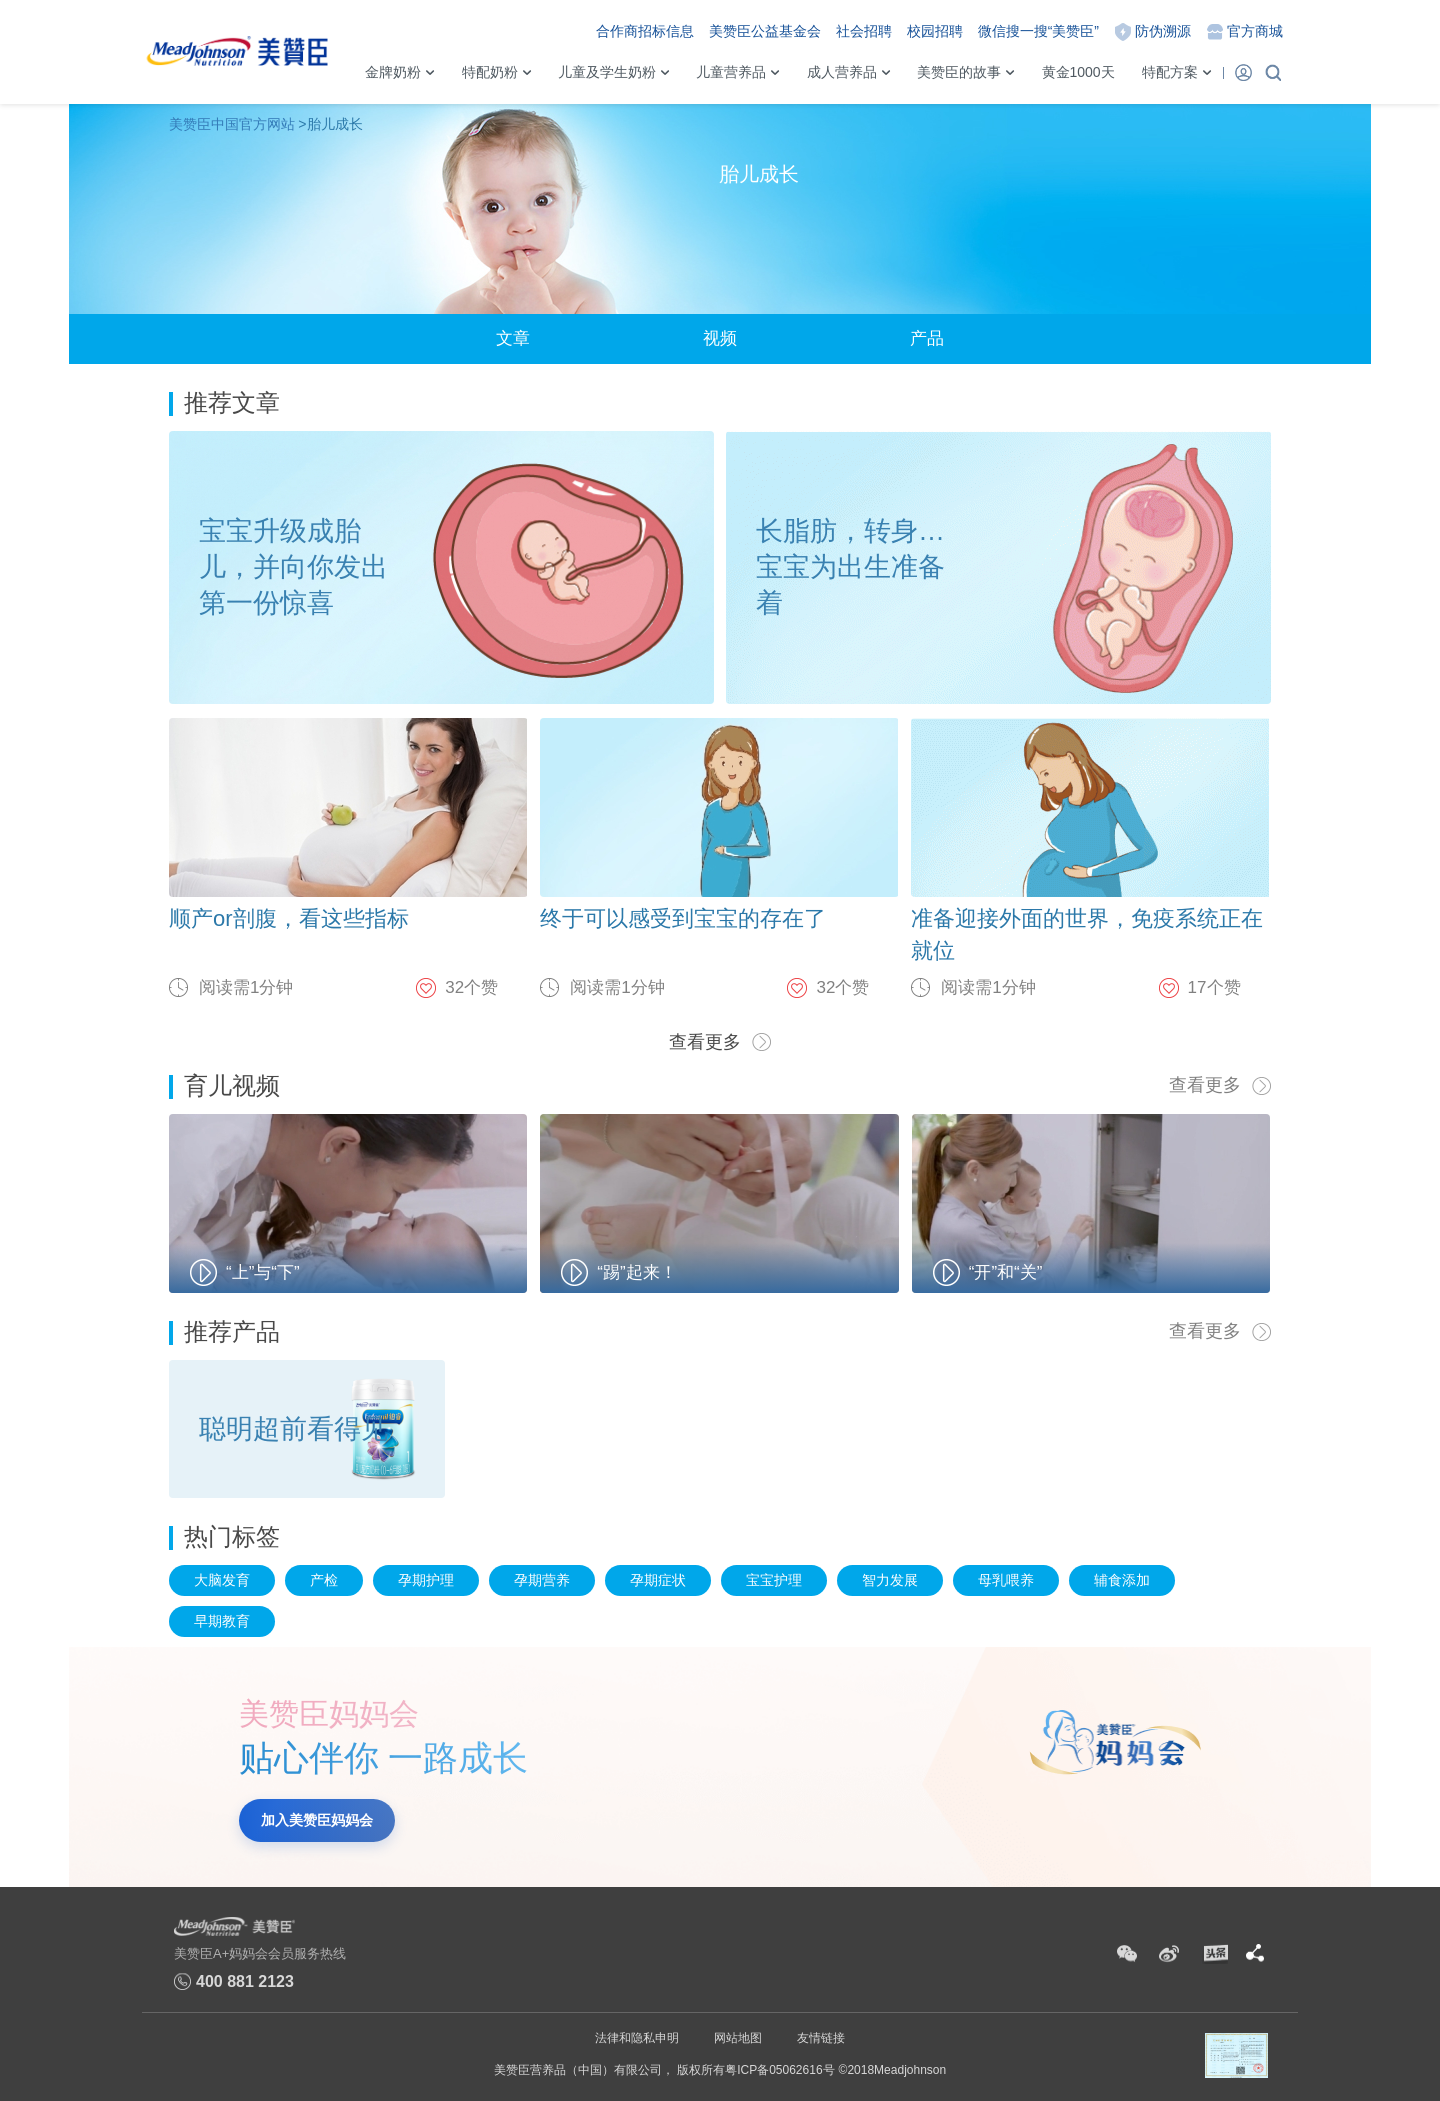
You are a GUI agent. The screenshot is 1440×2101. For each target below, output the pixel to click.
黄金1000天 (1078, 72)
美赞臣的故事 (959, 72)
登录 (1243, 72)
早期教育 (222, 1621)
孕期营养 (542, 1580)
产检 (324, 1580)
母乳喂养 (1006, 1580)
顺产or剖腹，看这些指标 (289, 918)
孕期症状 (658, 1580)
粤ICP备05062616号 (779, 2070)
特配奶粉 (490, 72)
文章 (513, 338)
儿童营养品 (731, 72)
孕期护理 (426, 1580)
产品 (927, 338)
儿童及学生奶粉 (607, 72)
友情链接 (821, 2038)
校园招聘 (935, 31)
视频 (720, 338)
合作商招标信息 (645, 31)
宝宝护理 (774, 1580)
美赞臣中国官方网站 (232, 124)
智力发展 (890, 1580)
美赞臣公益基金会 (765, 31)
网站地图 (738, 2038)
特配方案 (1170, 72)
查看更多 (705, 1042)
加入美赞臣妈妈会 (317, 1820)
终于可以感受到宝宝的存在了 (683, 918)
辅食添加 (1122, 1580)
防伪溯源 (1163, 31)
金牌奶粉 (393, 72)
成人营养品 (842, 72)
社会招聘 (864, 31)
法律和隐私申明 (637, 2038)
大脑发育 (222, 1580)
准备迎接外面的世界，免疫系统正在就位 (1087, 934)
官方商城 (1255, 31)
